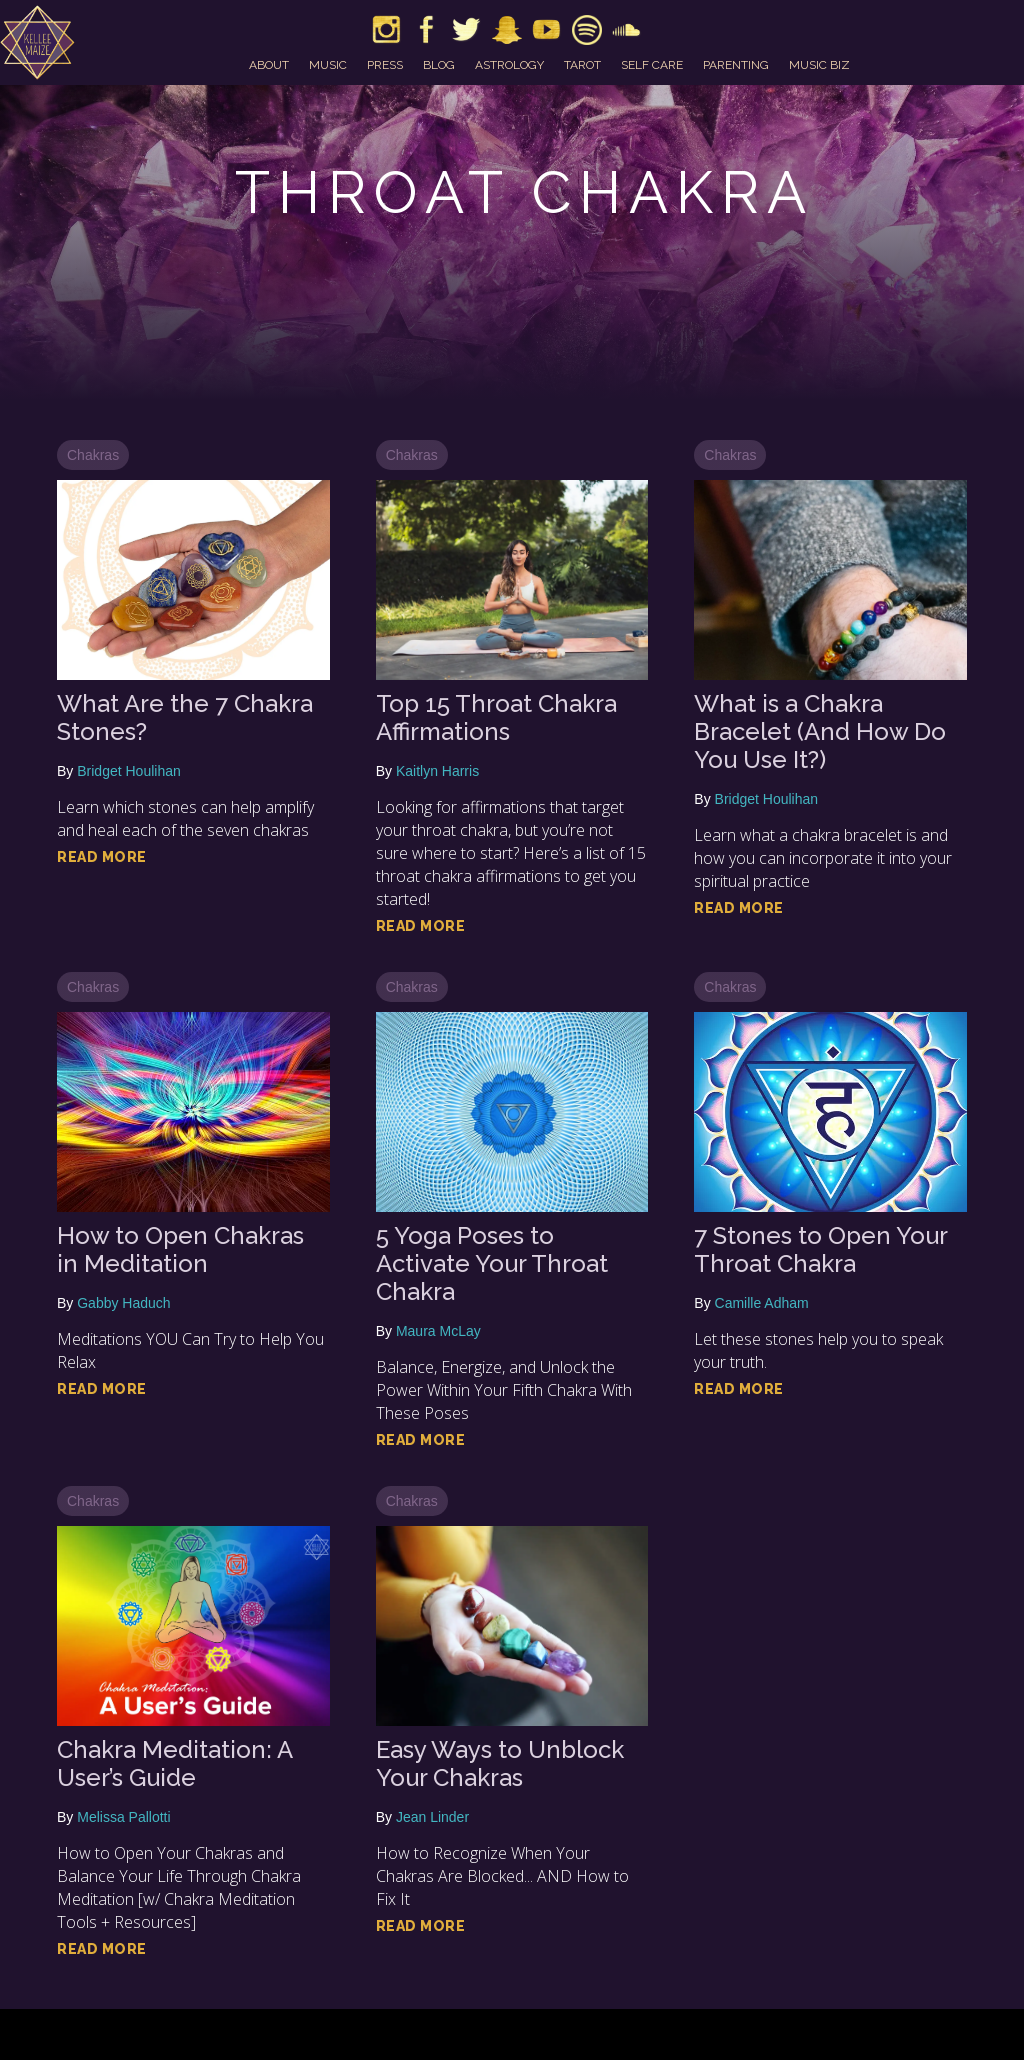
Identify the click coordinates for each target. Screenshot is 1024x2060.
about (269, 65)
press (385, 65)
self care (652, 65)
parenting (736, 65)
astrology (509, 65)
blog (439, 65)
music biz (819, 65)
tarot (582, 65)
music (328, 65)
